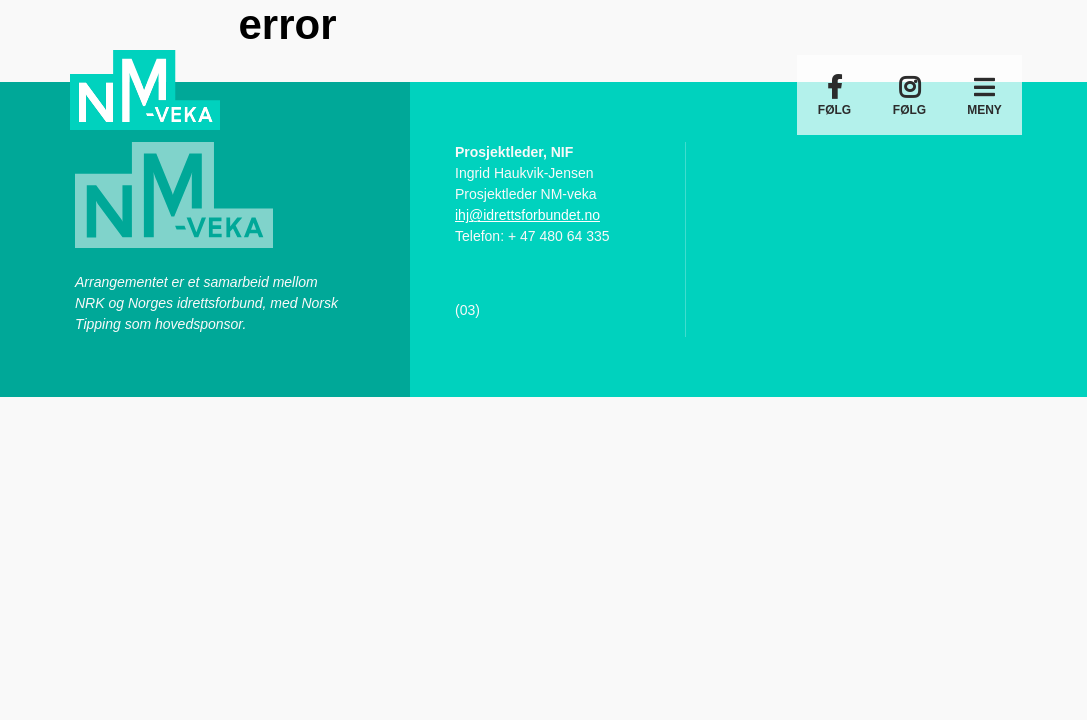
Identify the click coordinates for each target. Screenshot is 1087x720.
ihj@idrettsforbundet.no (527, 215)
